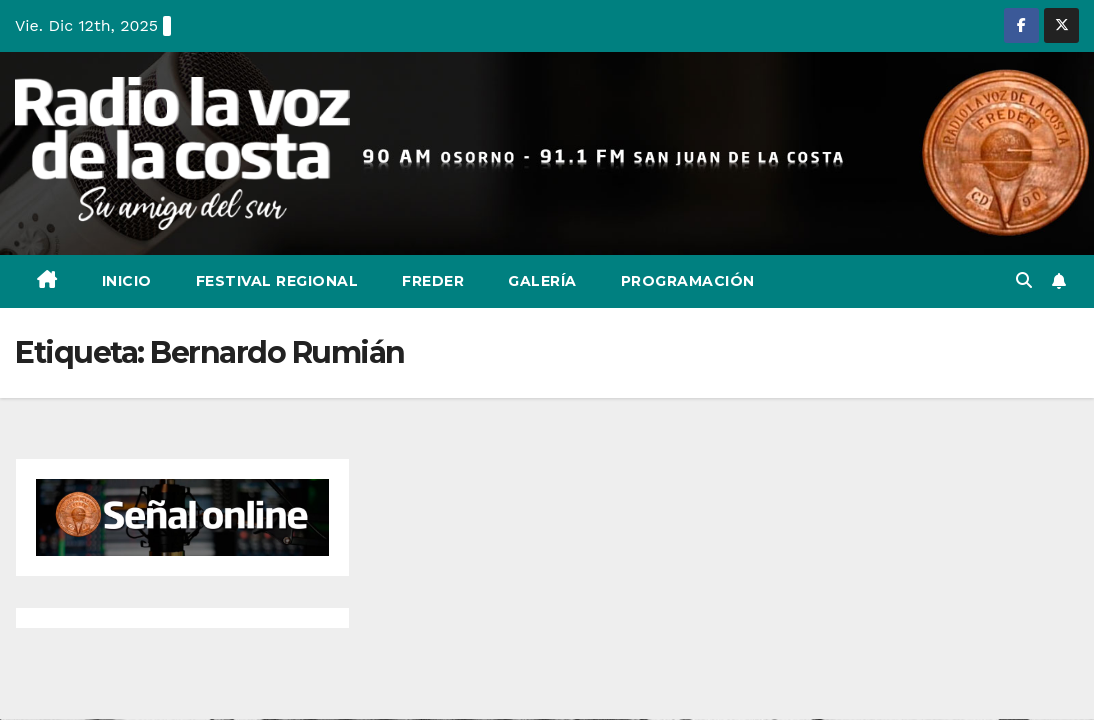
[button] (1024, 280)
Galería (542, 281)
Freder (433, 281)
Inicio (127, 281)
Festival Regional (277, 281)
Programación (688, 281)
